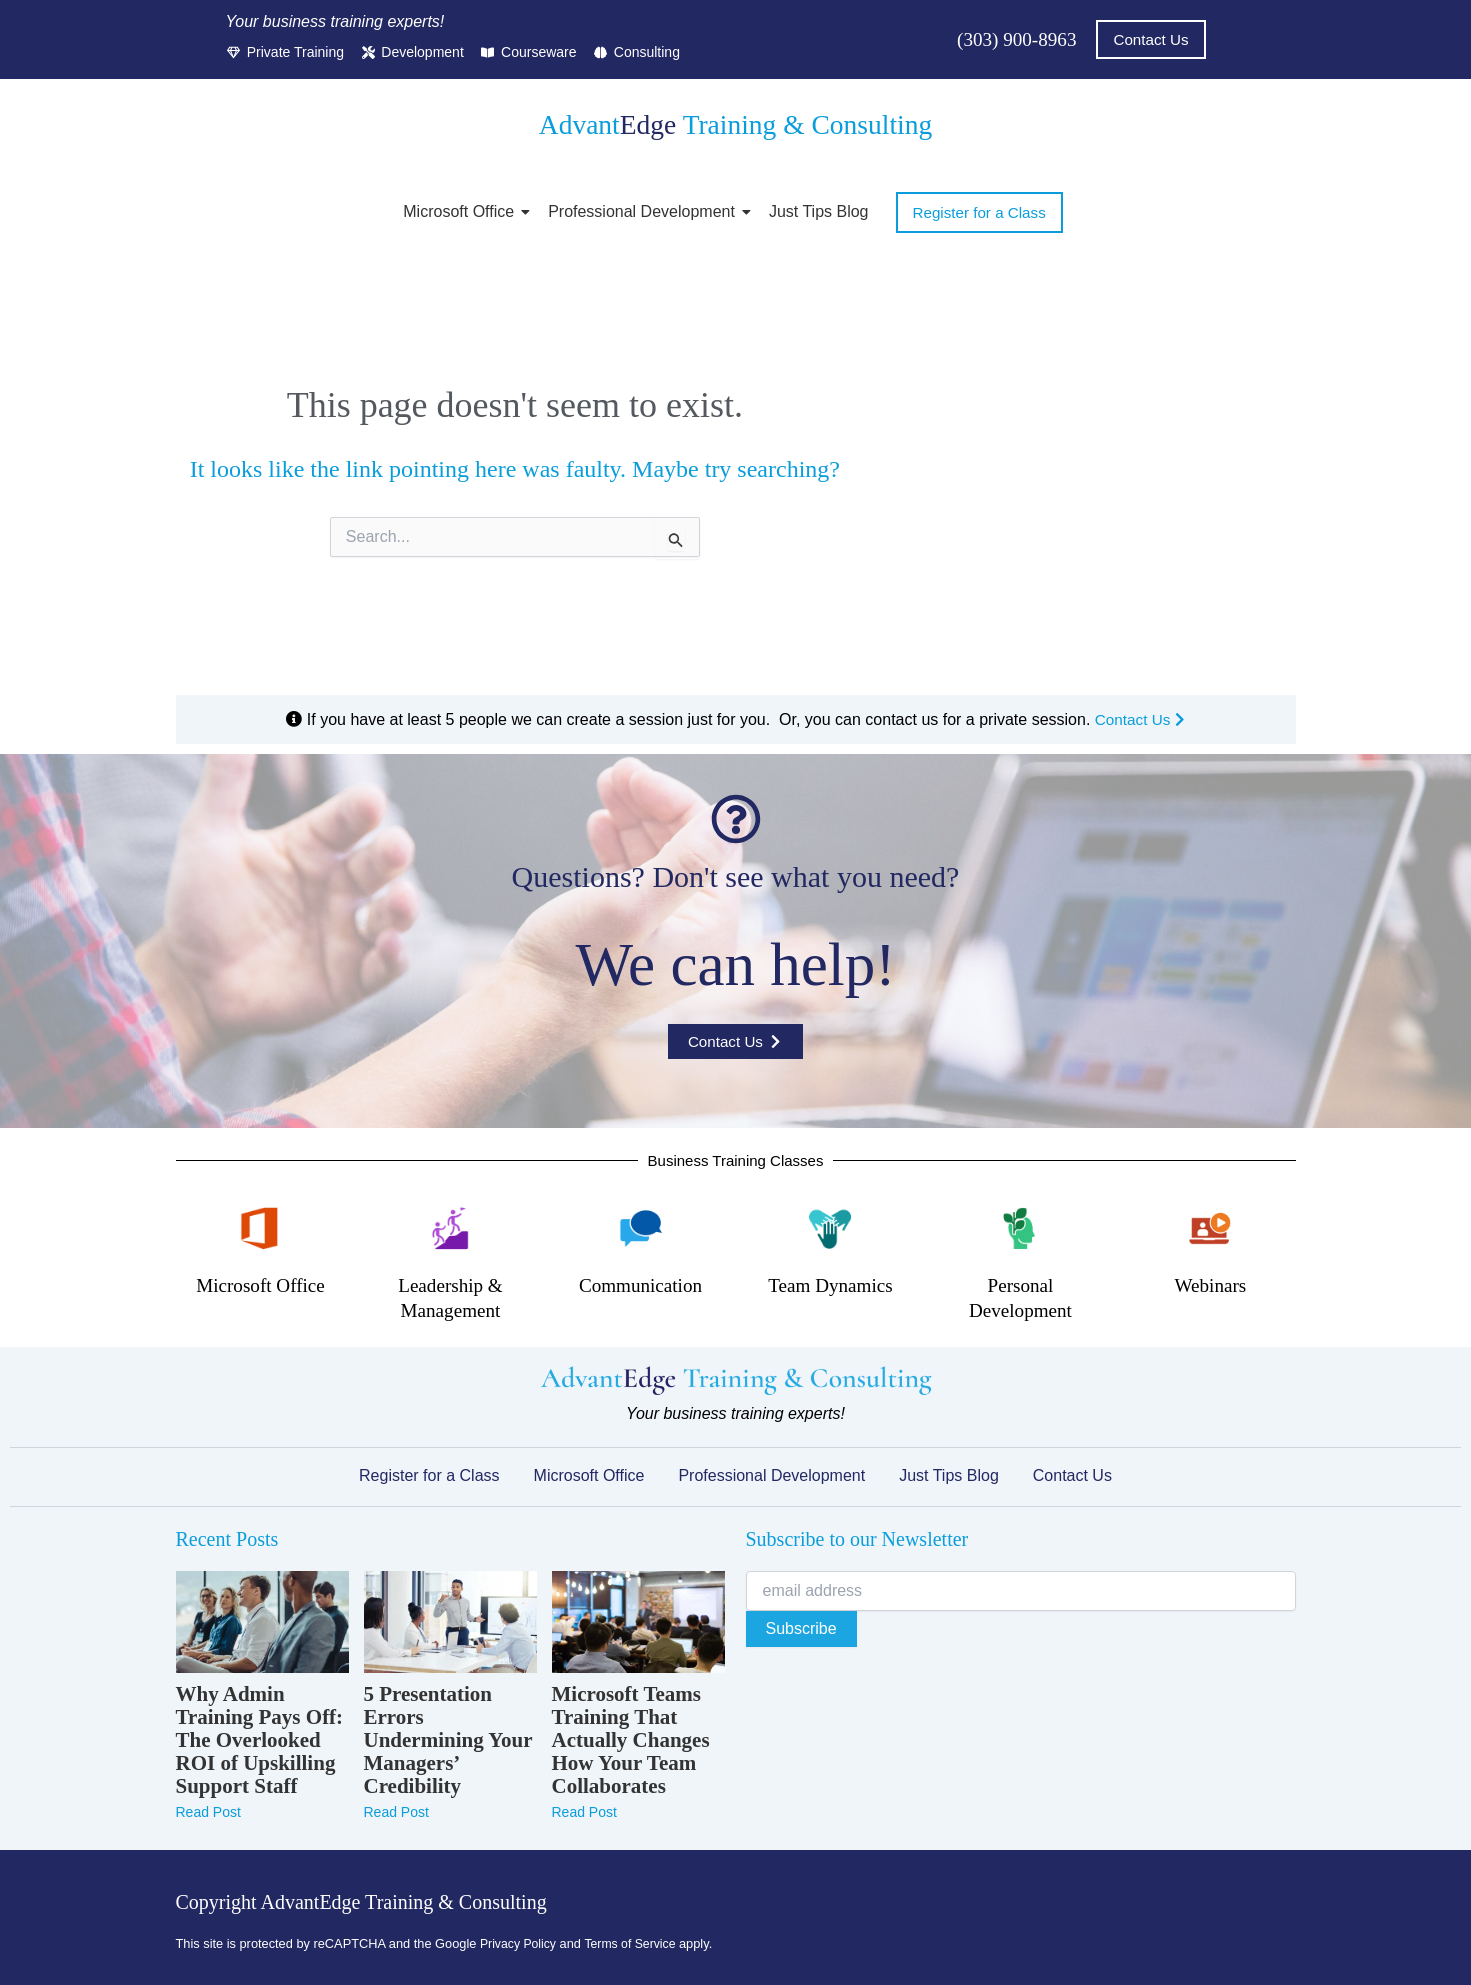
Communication (640, 1286)
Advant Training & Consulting (735, 124)
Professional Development (645, 212)
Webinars (1210, 1286)
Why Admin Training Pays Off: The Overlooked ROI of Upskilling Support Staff (260, 1740)
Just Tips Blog (819, 212)
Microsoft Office (462, 212)
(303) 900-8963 (1013, 40)
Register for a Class (429, 1475)
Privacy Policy (520, 1943)
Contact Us (1140, 719)
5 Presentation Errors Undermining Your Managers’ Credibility (448, 1740)
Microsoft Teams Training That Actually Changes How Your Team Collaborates (631, 1740)
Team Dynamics (830, 1286)
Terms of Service (635, 1943)
